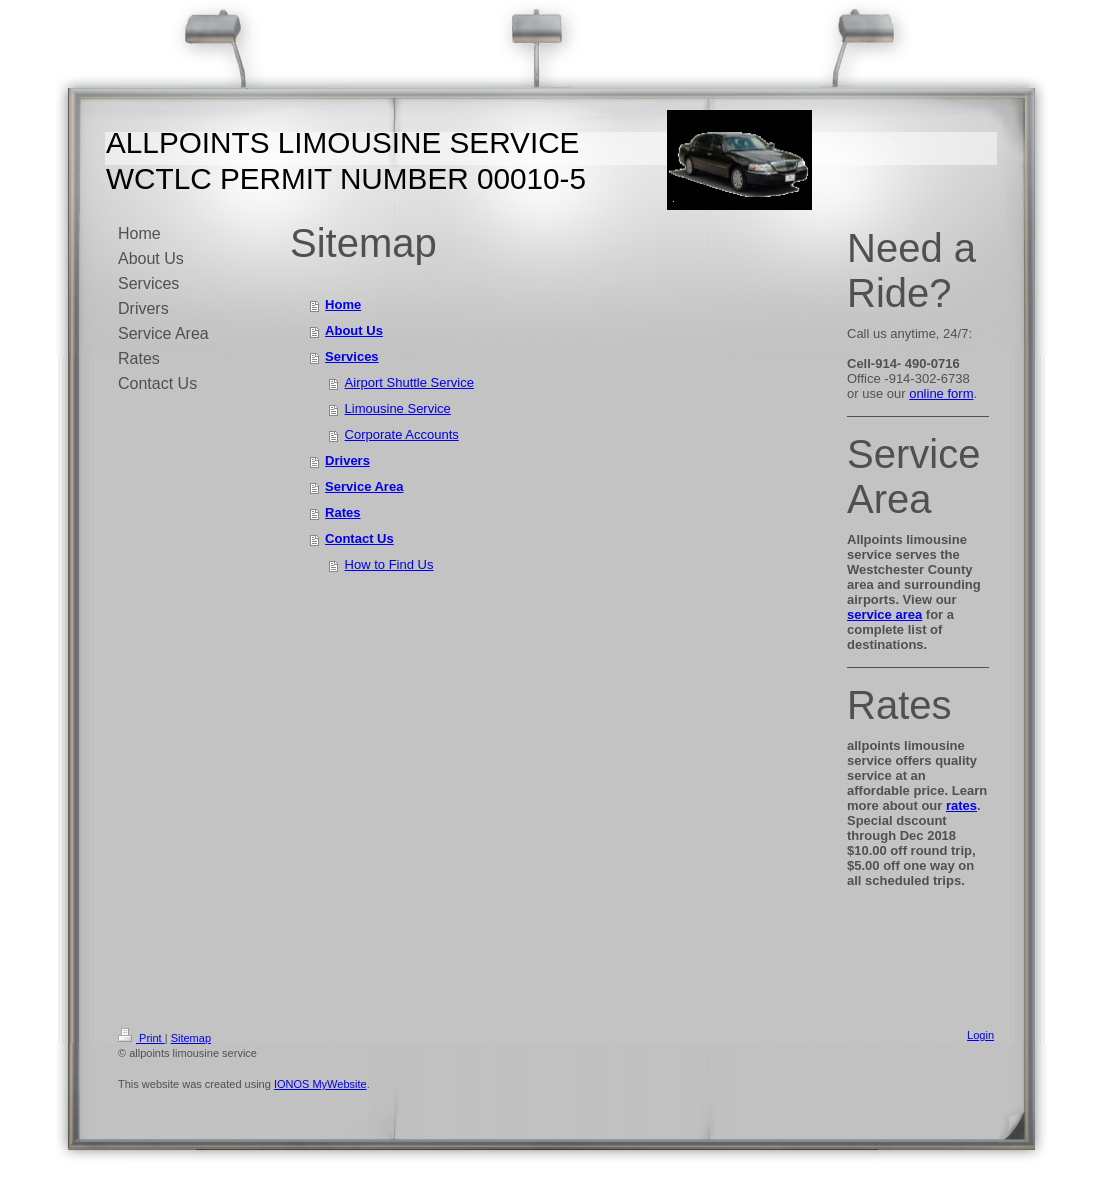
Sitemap (191, 1038)
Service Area (364, 486)
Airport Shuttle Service (409, 382)
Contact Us (359, 538)
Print (141, 1038)
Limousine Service (398, 408)
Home (343, 304)
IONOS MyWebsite (320, 1084)
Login (980, 1035)
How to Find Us (389, 564)
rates (961, 805)
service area (884, 614)
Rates (342, 512)
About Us (354, 330)
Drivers (347, 460)
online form (941, 393)
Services (352, 356)
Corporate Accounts (402, 434)
